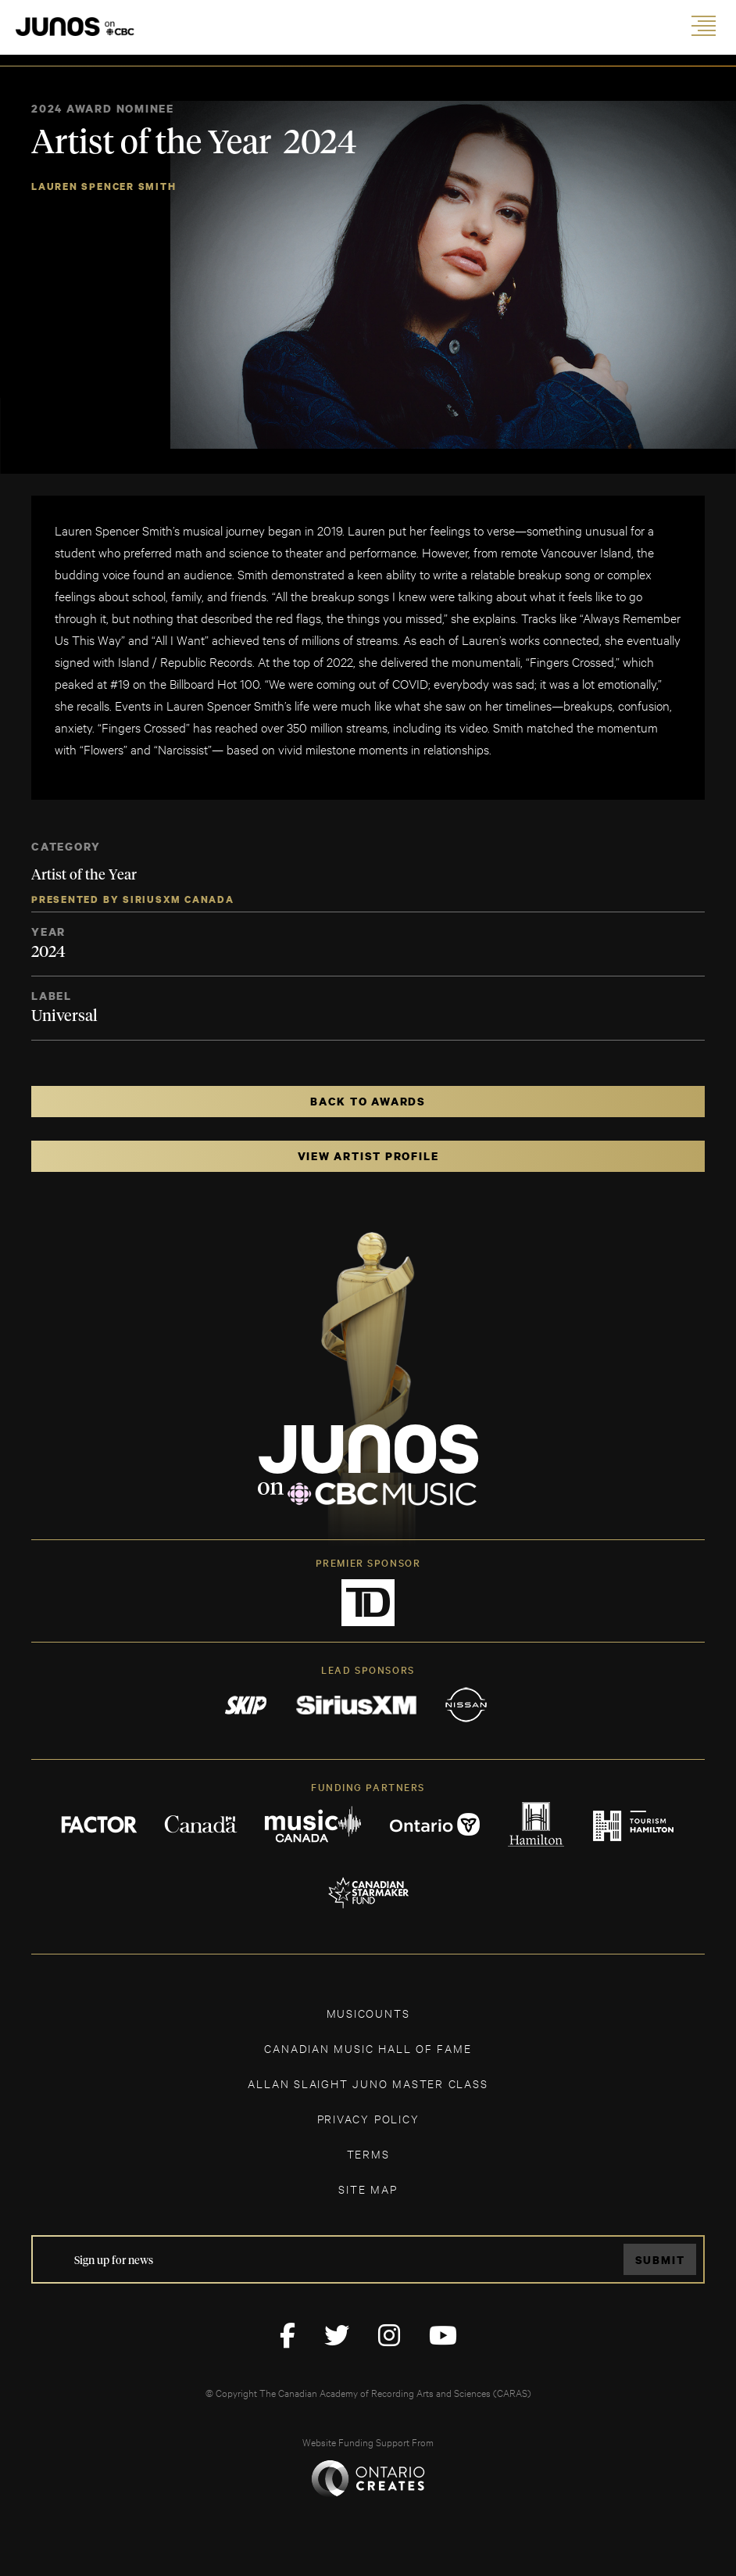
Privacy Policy (368, 2118)
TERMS (368, 2153)
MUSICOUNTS (368, 2012)
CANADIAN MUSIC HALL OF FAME (367, 2047)
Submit (660, 2259)
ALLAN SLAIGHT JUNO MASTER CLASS (368, 2083)
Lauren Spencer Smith (104, 186)
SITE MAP (367, 2188)
